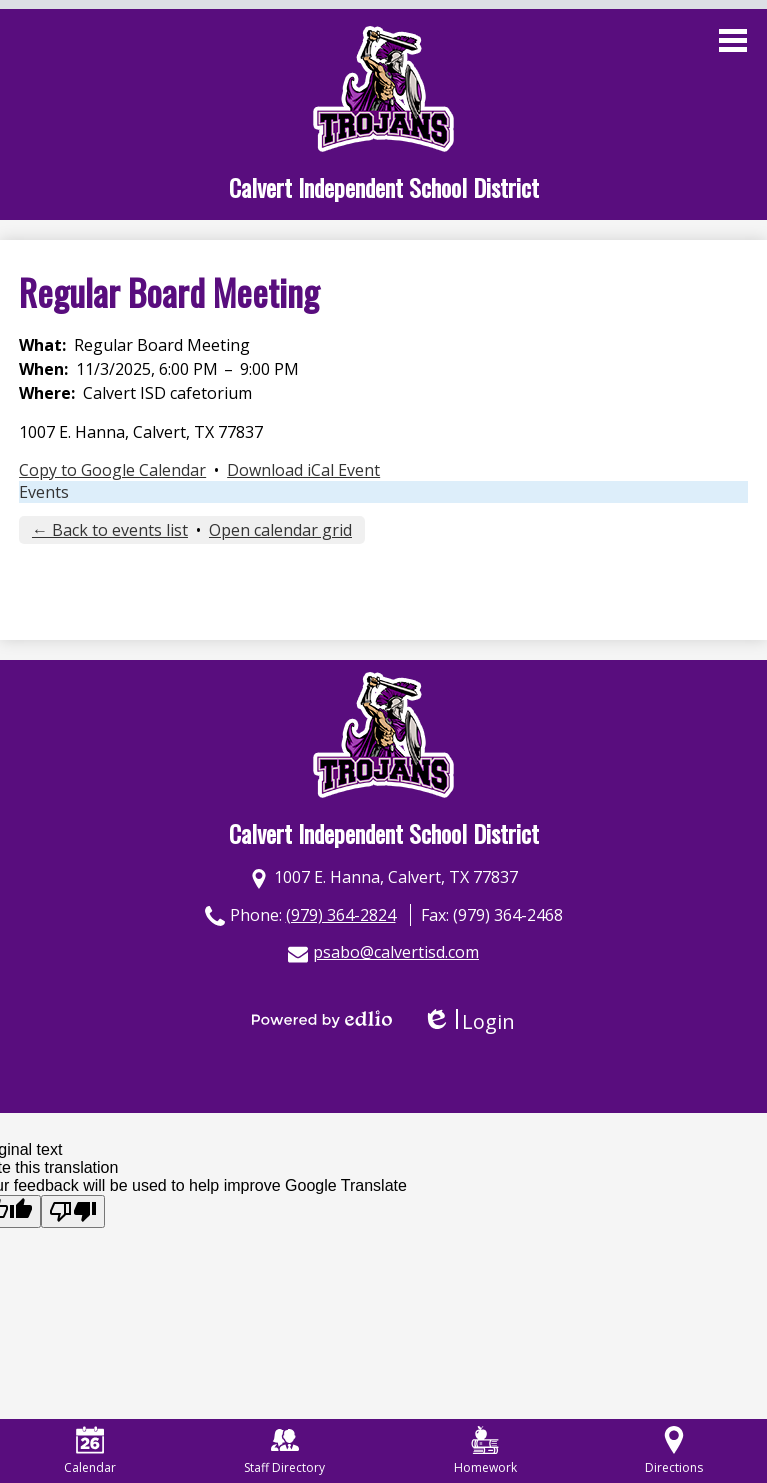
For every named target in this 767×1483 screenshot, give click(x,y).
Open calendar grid (280, 530)
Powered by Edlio (322, 1019)
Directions (674, 1451)
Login (468, 1021)
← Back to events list (110, 530)
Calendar (90, 1451)
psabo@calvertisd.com (396, 952)
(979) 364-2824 (341, 915)
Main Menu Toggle (733, 40)
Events (44, 492)
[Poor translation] (73, 1211)
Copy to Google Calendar (112, 470)
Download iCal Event (303, 470)
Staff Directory (284, 1451)
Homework (485, 1451)
